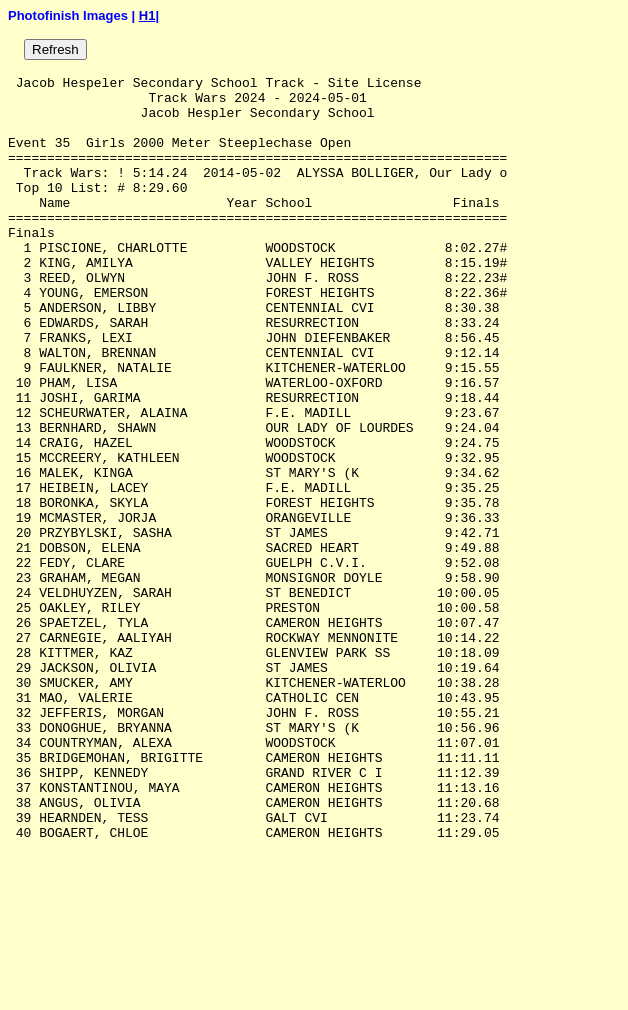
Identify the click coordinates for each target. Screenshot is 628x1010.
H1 (147, 15)
